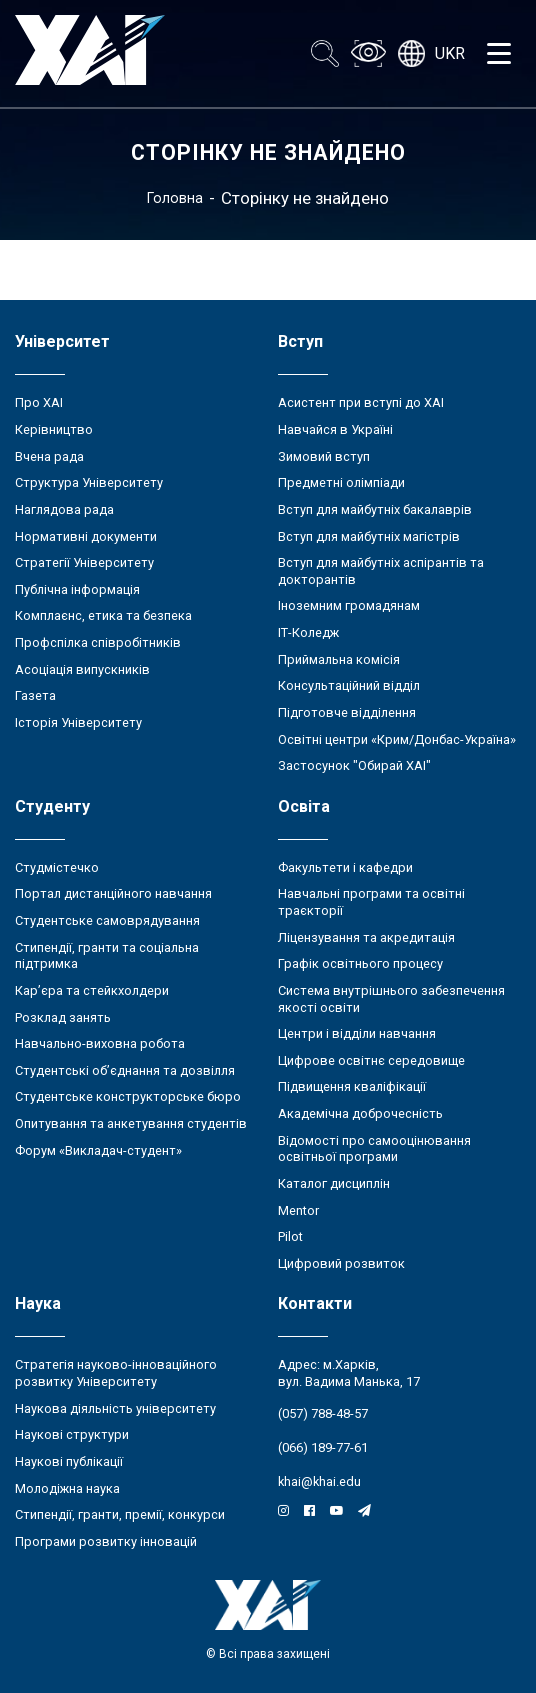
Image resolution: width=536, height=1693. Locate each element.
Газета (35, 695)
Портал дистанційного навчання (113, 893)
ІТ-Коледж (308, 632)
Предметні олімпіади (341, 482)
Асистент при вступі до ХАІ (361, 402)
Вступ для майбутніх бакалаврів (375, 509)
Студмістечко (57, 867)
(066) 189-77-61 (323, 1447)
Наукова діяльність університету (115, 1408)
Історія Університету (78, 722)
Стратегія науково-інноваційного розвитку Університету (116, 1373)
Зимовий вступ (324, 456)
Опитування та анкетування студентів (131, 1123)
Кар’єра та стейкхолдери (92, 990)
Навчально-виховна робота (100, 1043)
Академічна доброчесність (360, 1113)
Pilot (290, 1236)
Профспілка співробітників (98, 642)
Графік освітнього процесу (360, 963)
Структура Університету (89, 482)
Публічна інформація (77, 589)
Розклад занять (63, 1017)
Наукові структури (72, 1434)
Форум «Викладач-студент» (98, 1150)
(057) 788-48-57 (323, 1413)
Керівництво (54, 429)
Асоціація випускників (82, 669)
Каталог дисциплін (334, 1183)
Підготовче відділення (347, 712)
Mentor (298, 1210)
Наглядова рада (64, 509)
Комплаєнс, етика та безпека (103, 615)
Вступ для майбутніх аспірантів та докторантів (381, 571)
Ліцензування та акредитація (366, 937)
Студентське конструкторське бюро (128, 1096)
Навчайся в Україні (335, 429)
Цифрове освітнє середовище (371, 1060)
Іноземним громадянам (349, 605)
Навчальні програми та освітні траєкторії (371, 902)
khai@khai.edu (319, 1481)
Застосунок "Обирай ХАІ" (354, 765)
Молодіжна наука (67, 1488)
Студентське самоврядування (107, 920)
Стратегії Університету (84, 562)
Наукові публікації (69, 1461)
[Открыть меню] (499, 54)
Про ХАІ (39, 402)
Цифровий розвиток (341, 1263)
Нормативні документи (86, 536)
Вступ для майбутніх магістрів (369, 536)
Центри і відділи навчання (357, 1033)
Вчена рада (49, 456)
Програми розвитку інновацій (106, 1541)
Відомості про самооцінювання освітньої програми (374, 1149)
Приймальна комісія (339, 659)
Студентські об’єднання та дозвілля (125, 1070)
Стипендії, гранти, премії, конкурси (120, 1514)
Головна (175, 198)
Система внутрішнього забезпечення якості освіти (391, 999)
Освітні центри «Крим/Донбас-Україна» (397, 739)
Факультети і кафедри (345, 867)
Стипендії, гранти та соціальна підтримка (107, 956)
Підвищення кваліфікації (352, 1086)
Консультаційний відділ (349, 685)
